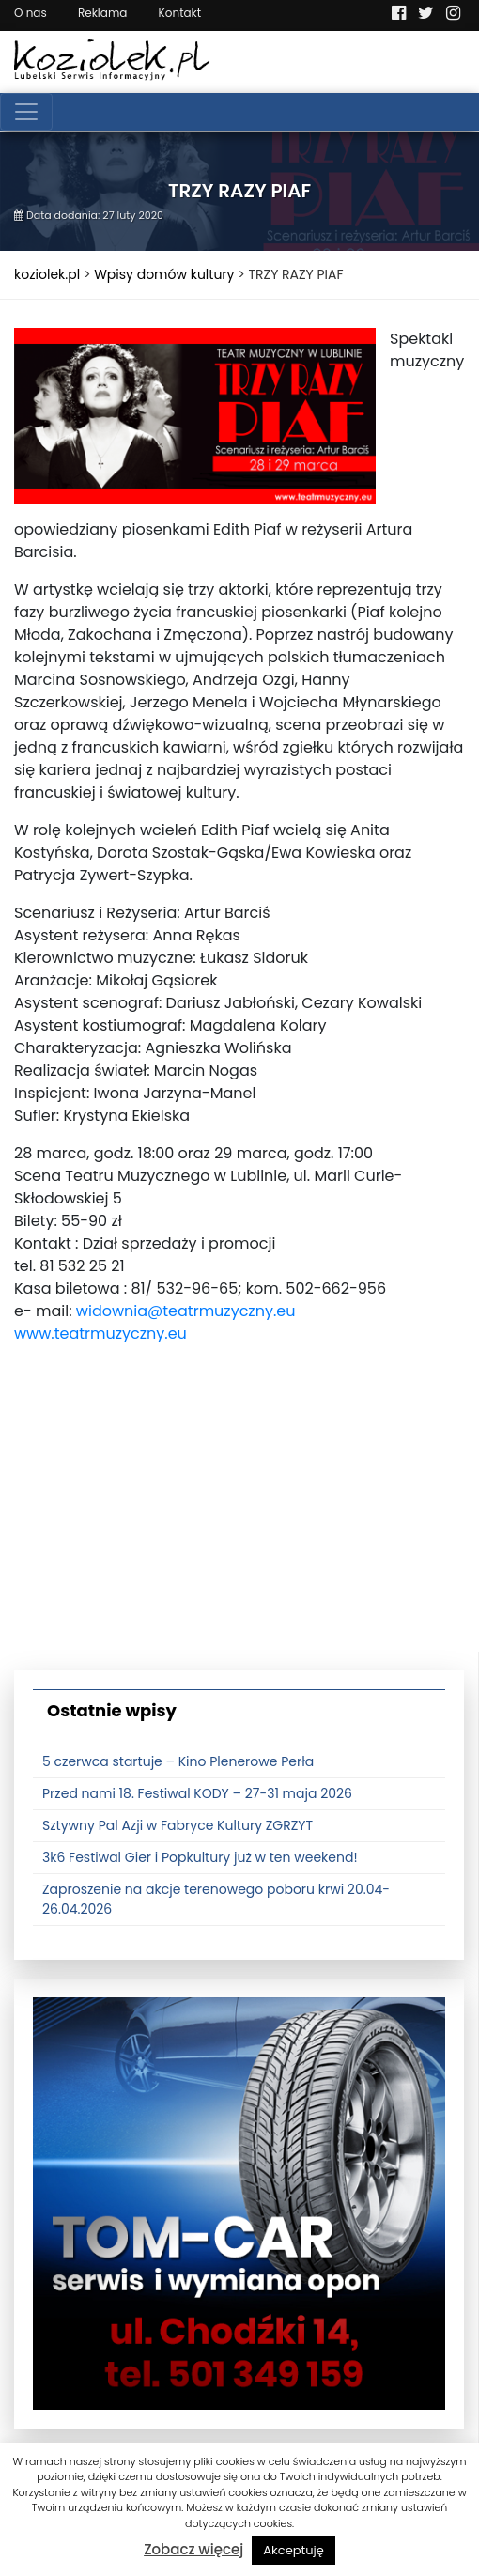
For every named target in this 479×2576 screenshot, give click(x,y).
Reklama (102, 13)
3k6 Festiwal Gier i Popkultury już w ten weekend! (200, 1857)
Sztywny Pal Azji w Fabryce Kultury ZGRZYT (177, 1825)
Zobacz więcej (193, 2549)
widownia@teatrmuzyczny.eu (186, 1311)
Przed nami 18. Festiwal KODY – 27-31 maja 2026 (197, 1793)
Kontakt (180, 13)
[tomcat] (239, 2202)
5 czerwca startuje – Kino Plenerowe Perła (178, 1761)
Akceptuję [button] (293, 2550)
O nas (30, 13)
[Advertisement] (239, 1520)
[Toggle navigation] (26, 112)
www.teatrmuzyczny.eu (100, 1333)
